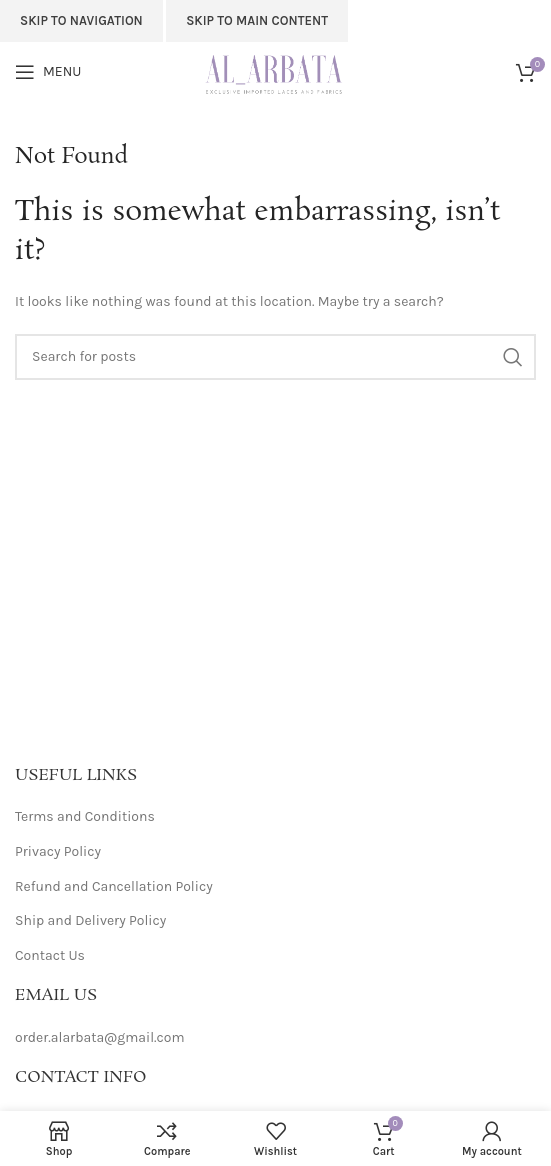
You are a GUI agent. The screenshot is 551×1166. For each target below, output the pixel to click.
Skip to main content (257, 20)
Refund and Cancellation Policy (114, 886)
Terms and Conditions (85, 816)
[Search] (275, 357)
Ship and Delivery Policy (90, 920)
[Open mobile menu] (48, 72)
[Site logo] (275, 70)
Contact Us (50, 955)
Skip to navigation (81, 20)
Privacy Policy (58, 851)
